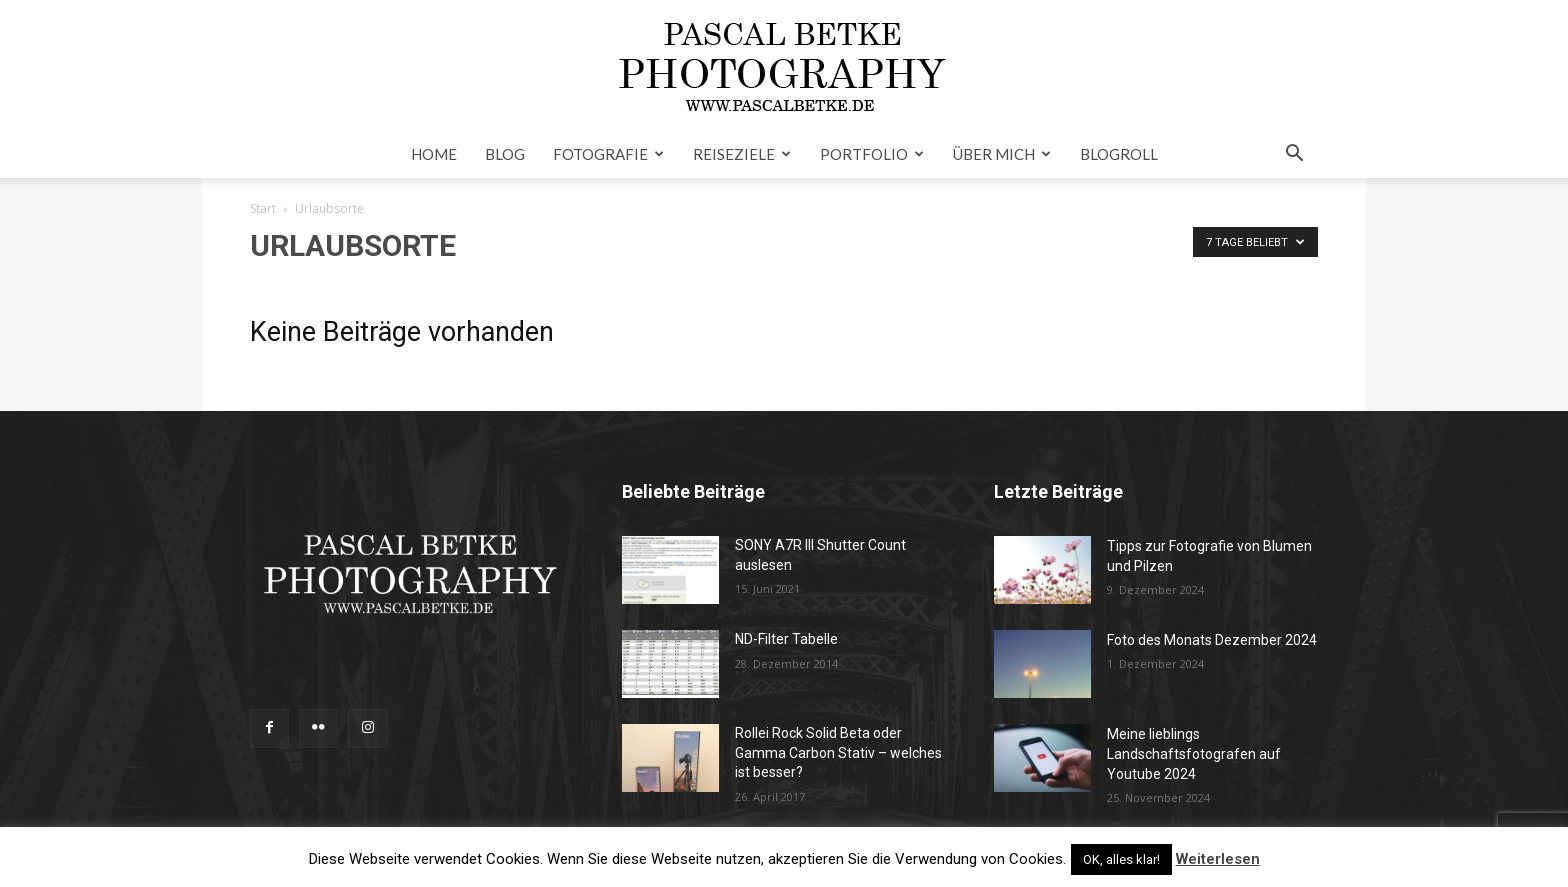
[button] (1294, 155)
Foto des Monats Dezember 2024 (1212, 640)
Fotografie (608, 154)
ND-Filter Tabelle (786, 639)
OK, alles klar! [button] (1121, 859)
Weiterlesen (1218, 859)
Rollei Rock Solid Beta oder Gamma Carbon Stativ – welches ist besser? (838, 752)
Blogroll (1119, 154)
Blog (505, 154)
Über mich (1002, 154)
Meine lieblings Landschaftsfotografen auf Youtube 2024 (1194, 754)
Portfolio (872, 154)
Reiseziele (742, 154)
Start (263, 208)
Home (434, 154)
